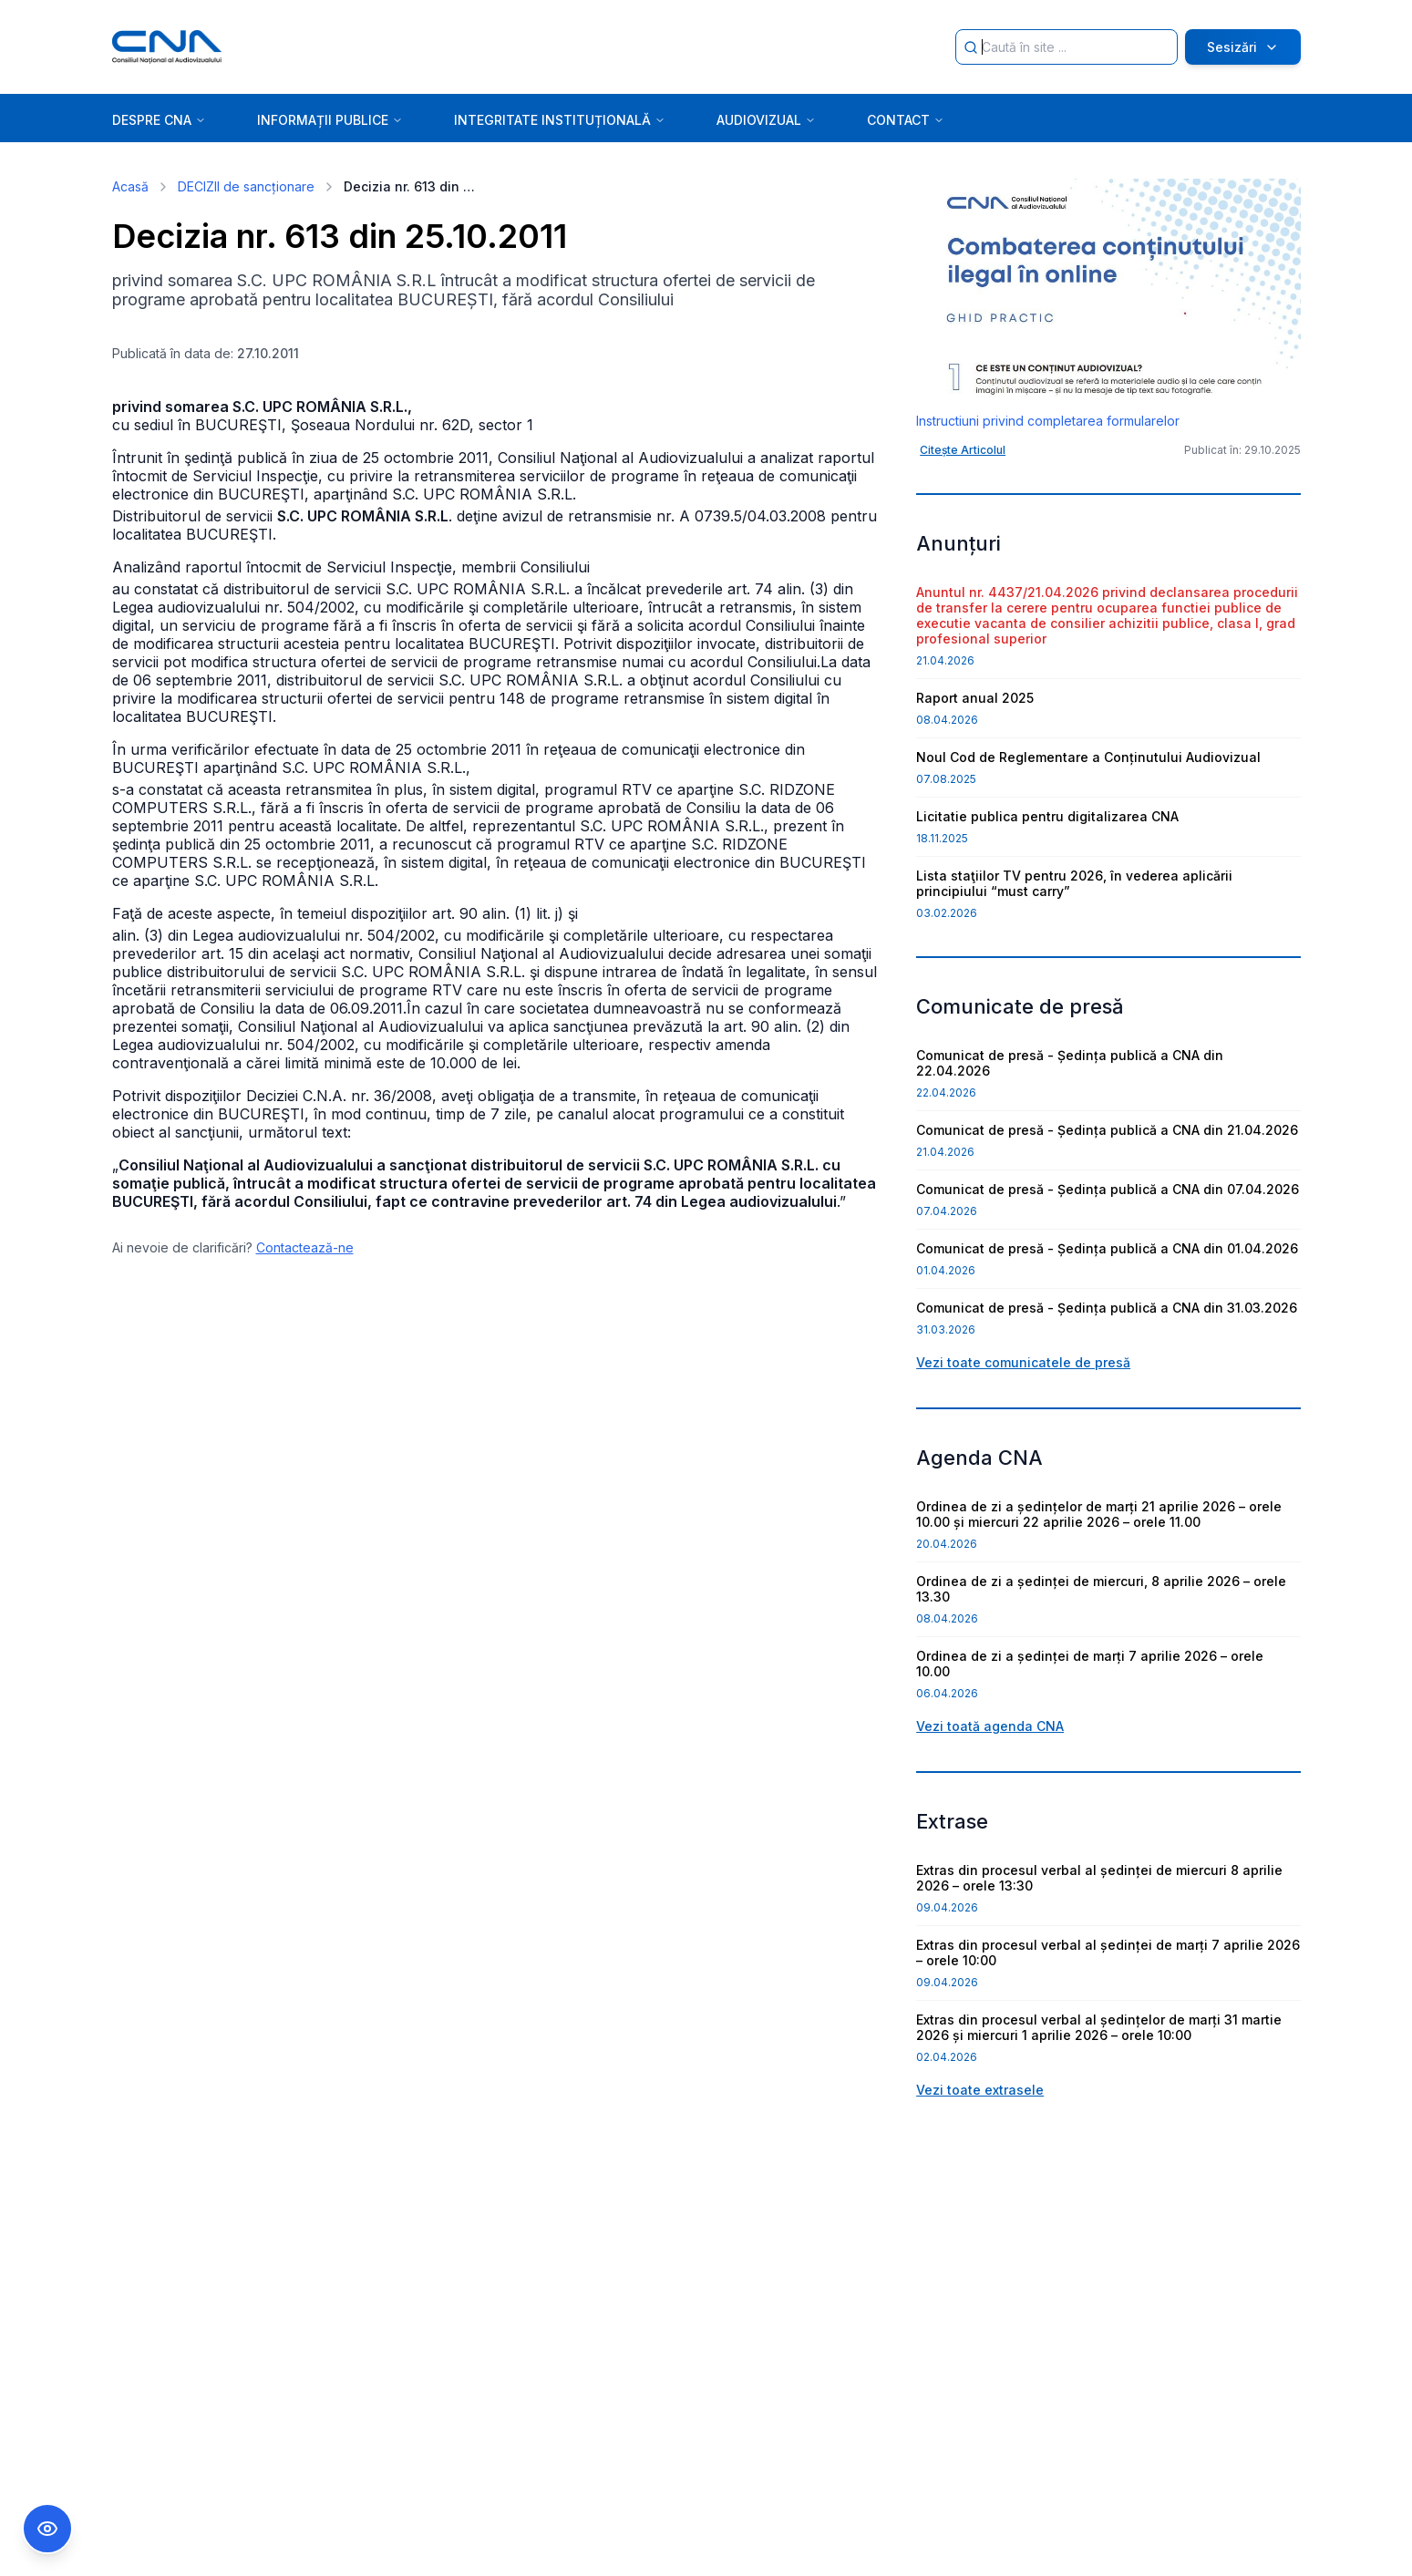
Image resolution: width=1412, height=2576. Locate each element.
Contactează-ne (305, 1247)
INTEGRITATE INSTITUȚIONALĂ (559, 120)
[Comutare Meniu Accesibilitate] (47, 2528)
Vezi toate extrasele (980, 2089)
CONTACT (905, 120)
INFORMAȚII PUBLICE (330, 120)
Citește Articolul (962, 450)
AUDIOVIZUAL (766, 120)
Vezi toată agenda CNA (990, 1726)
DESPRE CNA (159, 120)
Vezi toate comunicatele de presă (1023, 1362)
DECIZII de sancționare (246, 186)
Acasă (130, 186)
